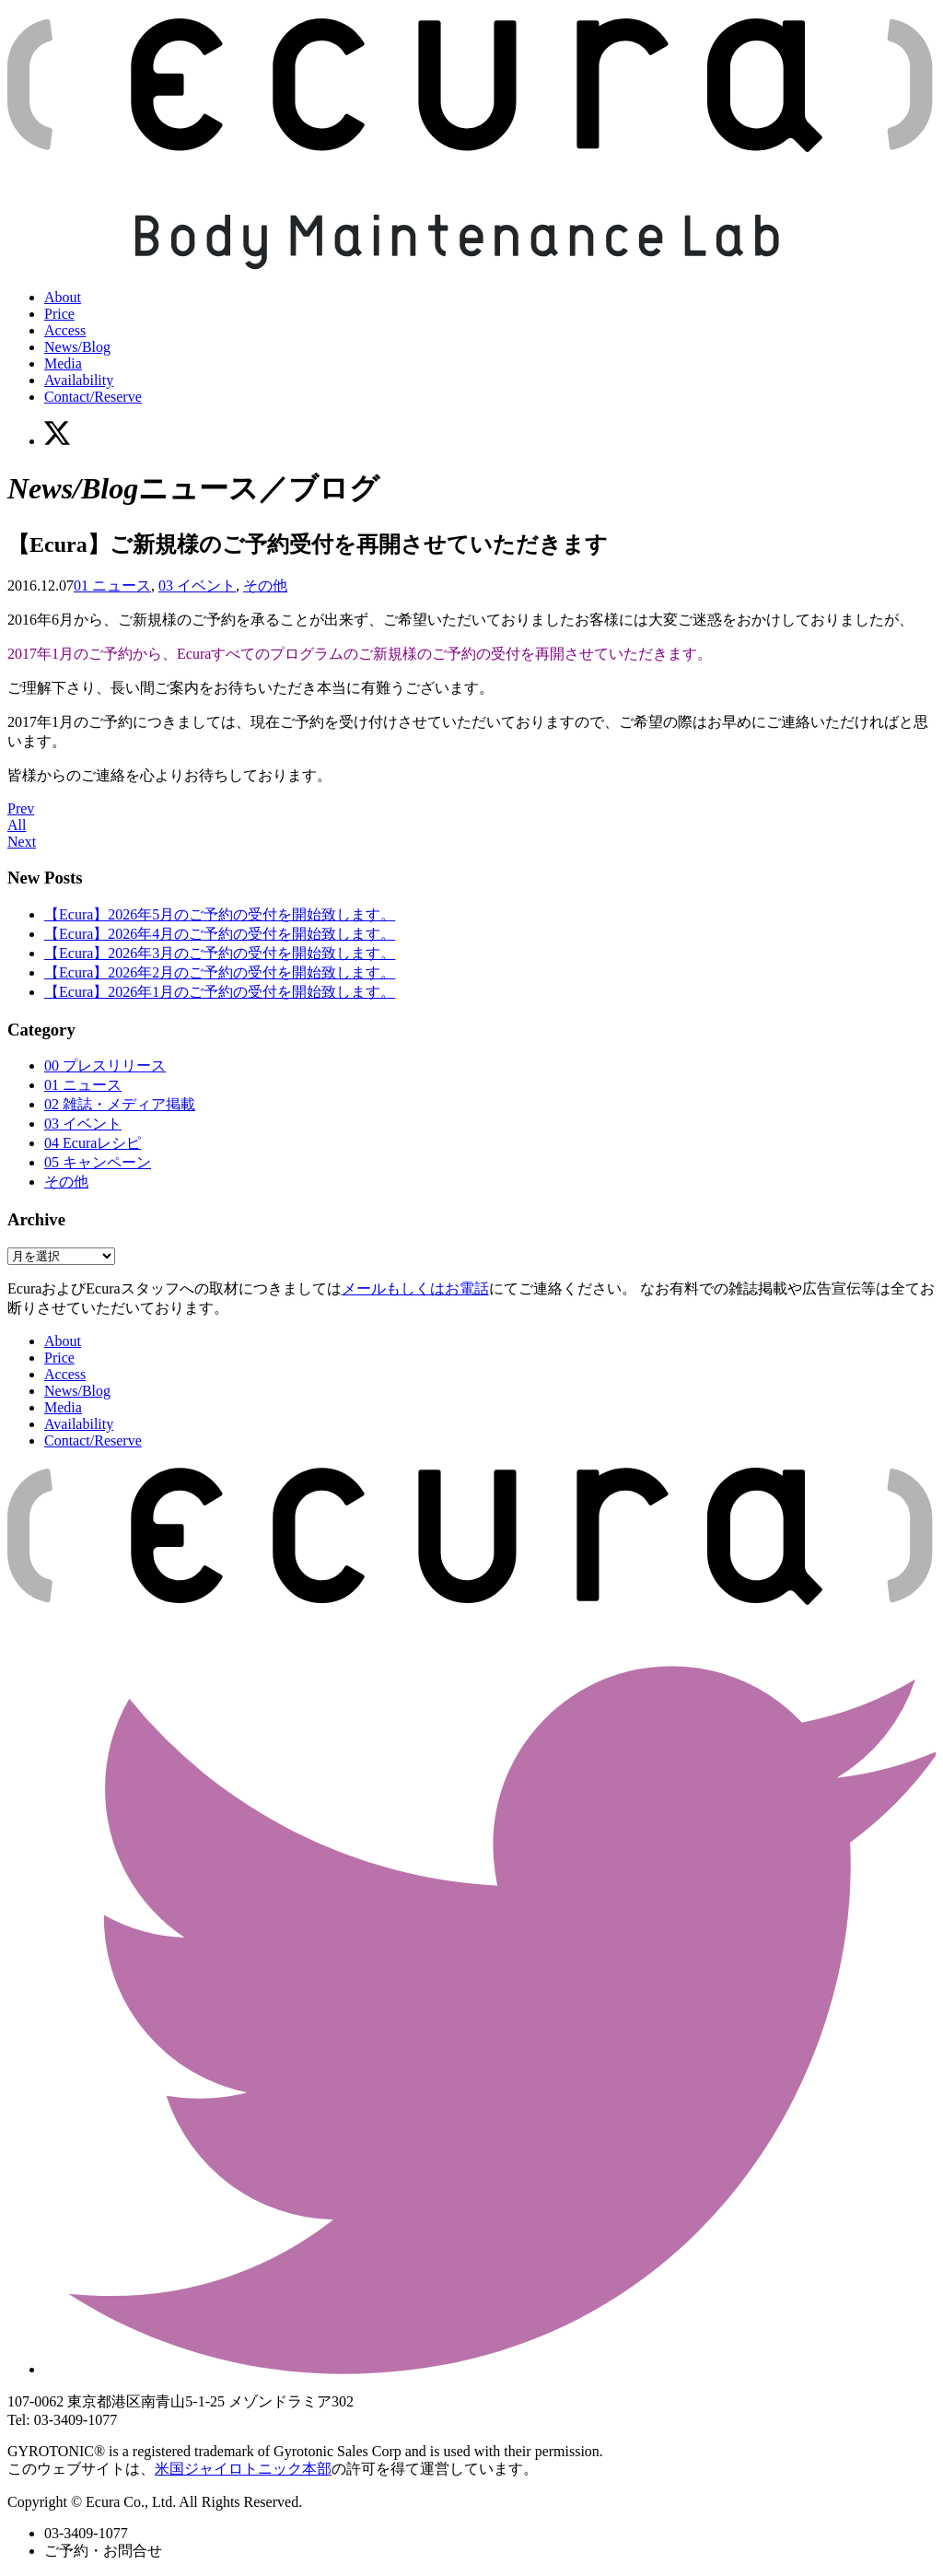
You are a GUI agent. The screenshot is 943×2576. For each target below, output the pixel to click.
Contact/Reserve (93, 396)
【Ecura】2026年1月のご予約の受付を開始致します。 (219, 992)
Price (59, 314)
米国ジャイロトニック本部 (243, 2468)
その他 (265, 585)
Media (63, 363)
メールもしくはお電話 (415, 1288)
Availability (78, 380)
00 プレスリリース (105, 1065)
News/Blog (77, 347)
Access (65, 330)
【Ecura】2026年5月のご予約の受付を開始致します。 (219, 914)
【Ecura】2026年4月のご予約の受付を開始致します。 (219, 934)
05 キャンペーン (97, 1162)
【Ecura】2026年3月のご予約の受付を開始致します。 (219, 953)
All (16, 825)
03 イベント (197, 585)
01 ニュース (112, 585)
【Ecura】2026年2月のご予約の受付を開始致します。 (219, 972)
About (62, 297)
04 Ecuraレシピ (92, 1143)
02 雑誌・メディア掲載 (119, 1104)
